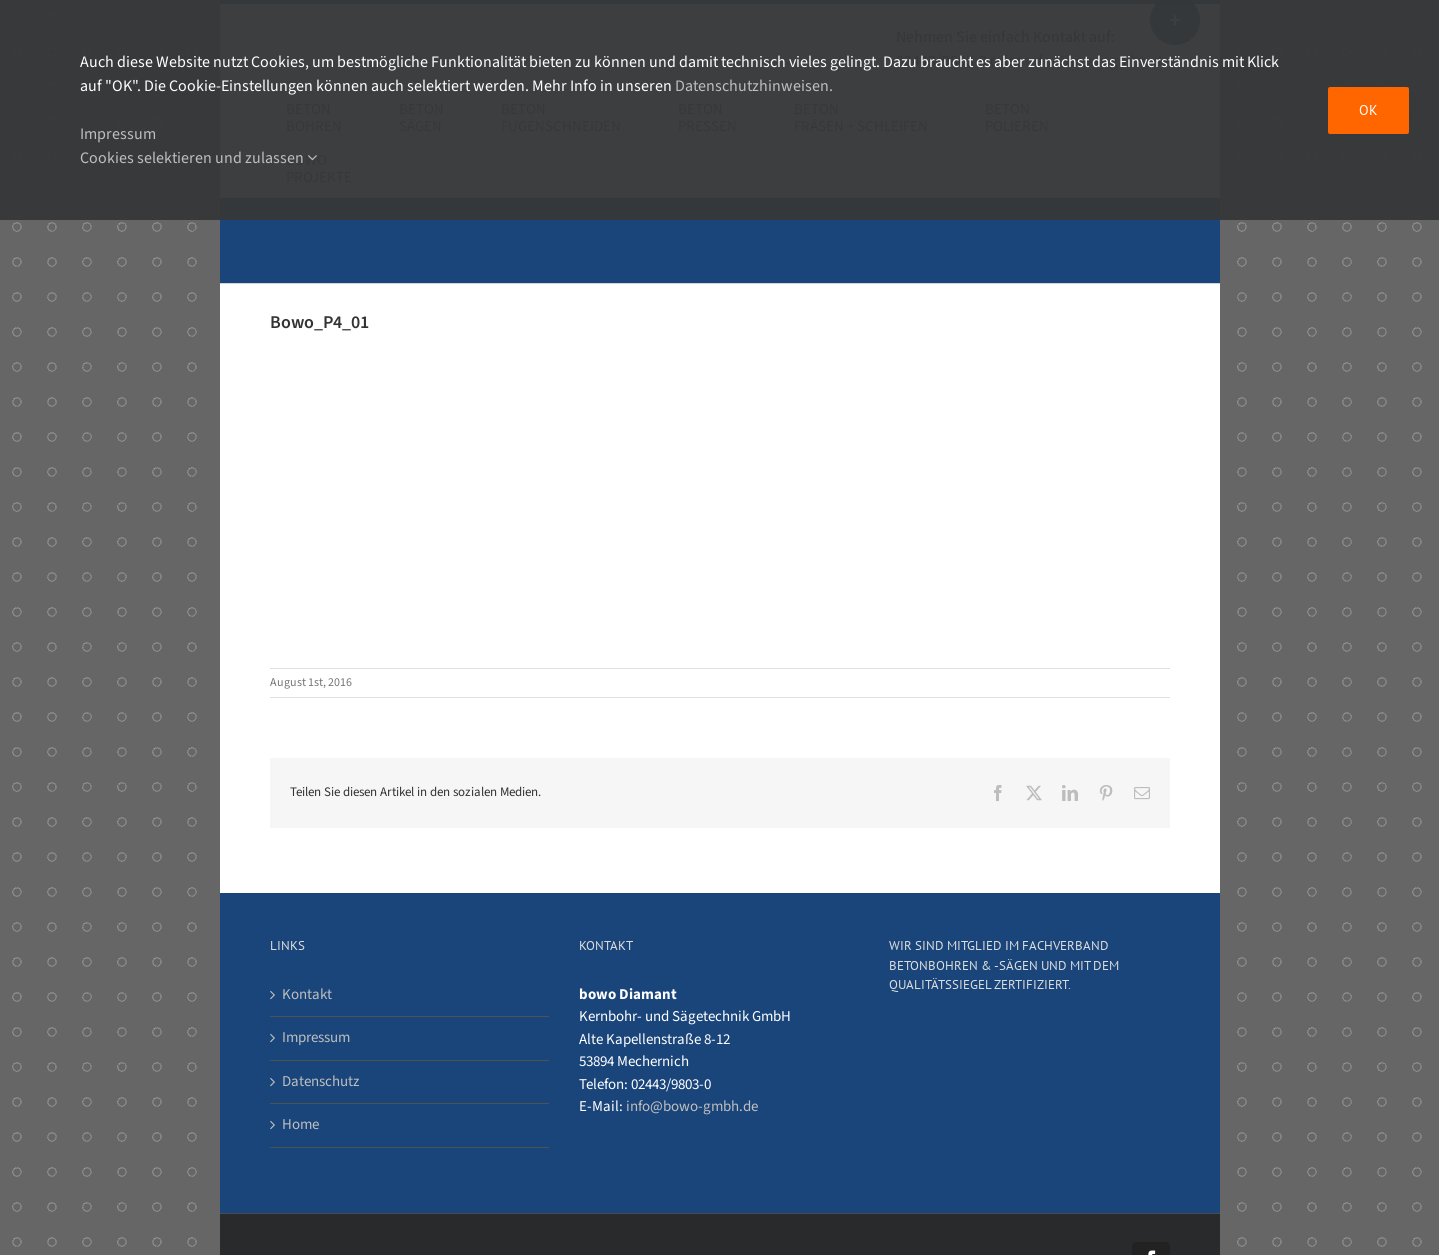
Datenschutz (320, 1081)
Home (300, 1124)
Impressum (316, 1037)
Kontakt (307, 994)
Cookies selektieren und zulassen (198, 158)
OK (1368, 110)
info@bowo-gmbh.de (692, 1106)
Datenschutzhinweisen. (754, 86)
